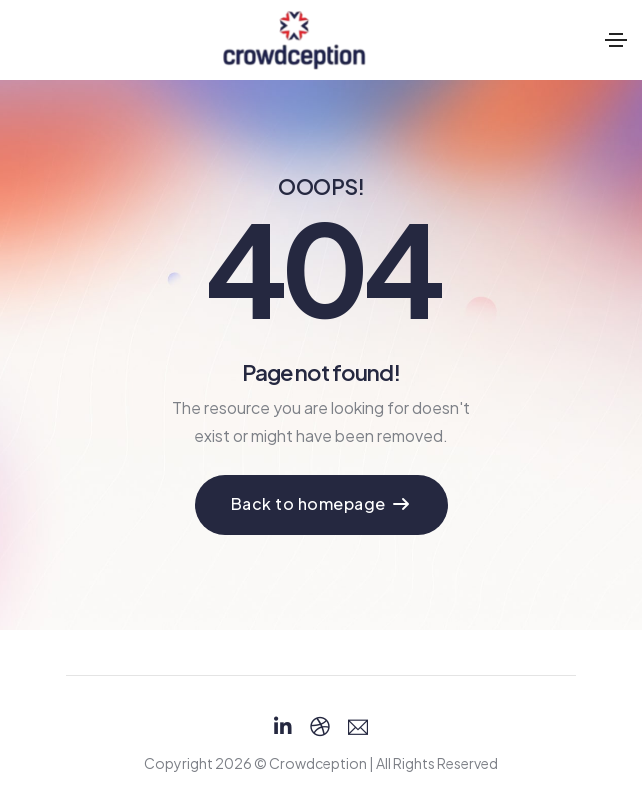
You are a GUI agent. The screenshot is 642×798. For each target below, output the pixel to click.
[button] (321, 505)
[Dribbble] (320, 727)
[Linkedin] (283, 727)
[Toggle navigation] (616, 40)
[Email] (358, 727)
